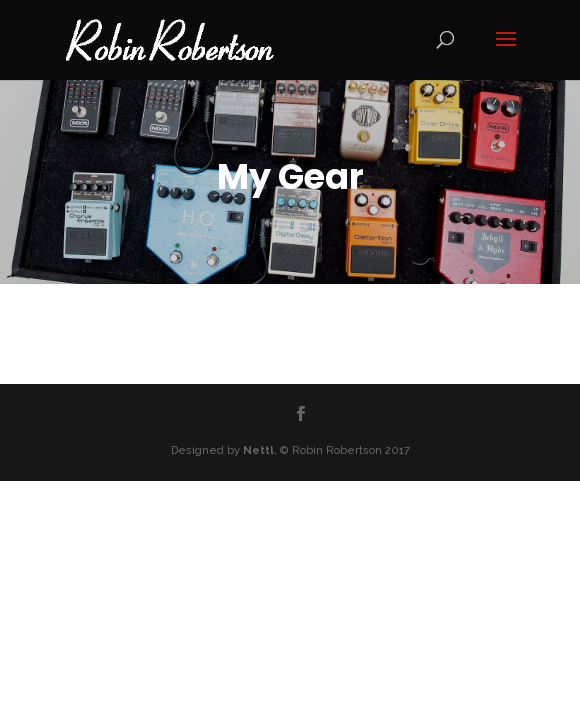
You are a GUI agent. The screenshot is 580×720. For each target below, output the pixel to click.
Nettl (258, 450)
